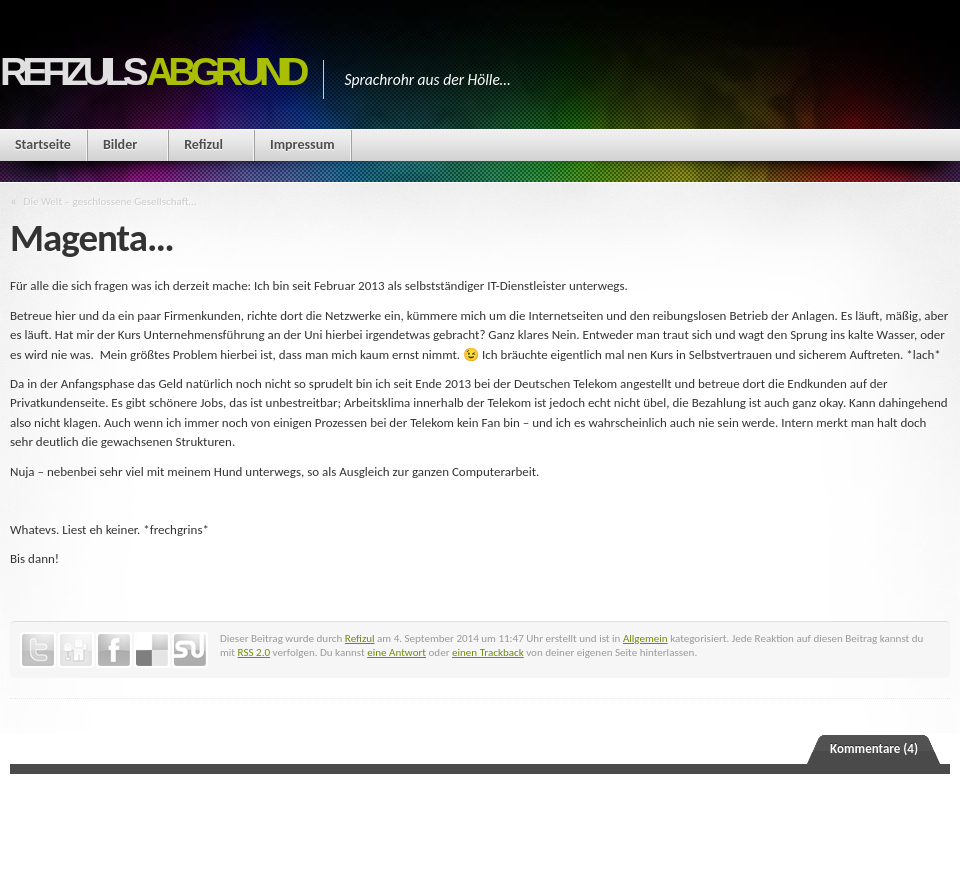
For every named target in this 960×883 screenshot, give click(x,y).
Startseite (43, 144)
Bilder (120, 144)
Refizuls (151, 71)
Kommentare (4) (874, 748)
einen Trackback (488, 652)
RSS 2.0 (254, 652)
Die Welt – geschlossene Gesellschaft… (110, 201)
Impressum (302, 144)
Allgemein (645, 638)
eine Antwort (396, 652)
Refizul (203, 144)
